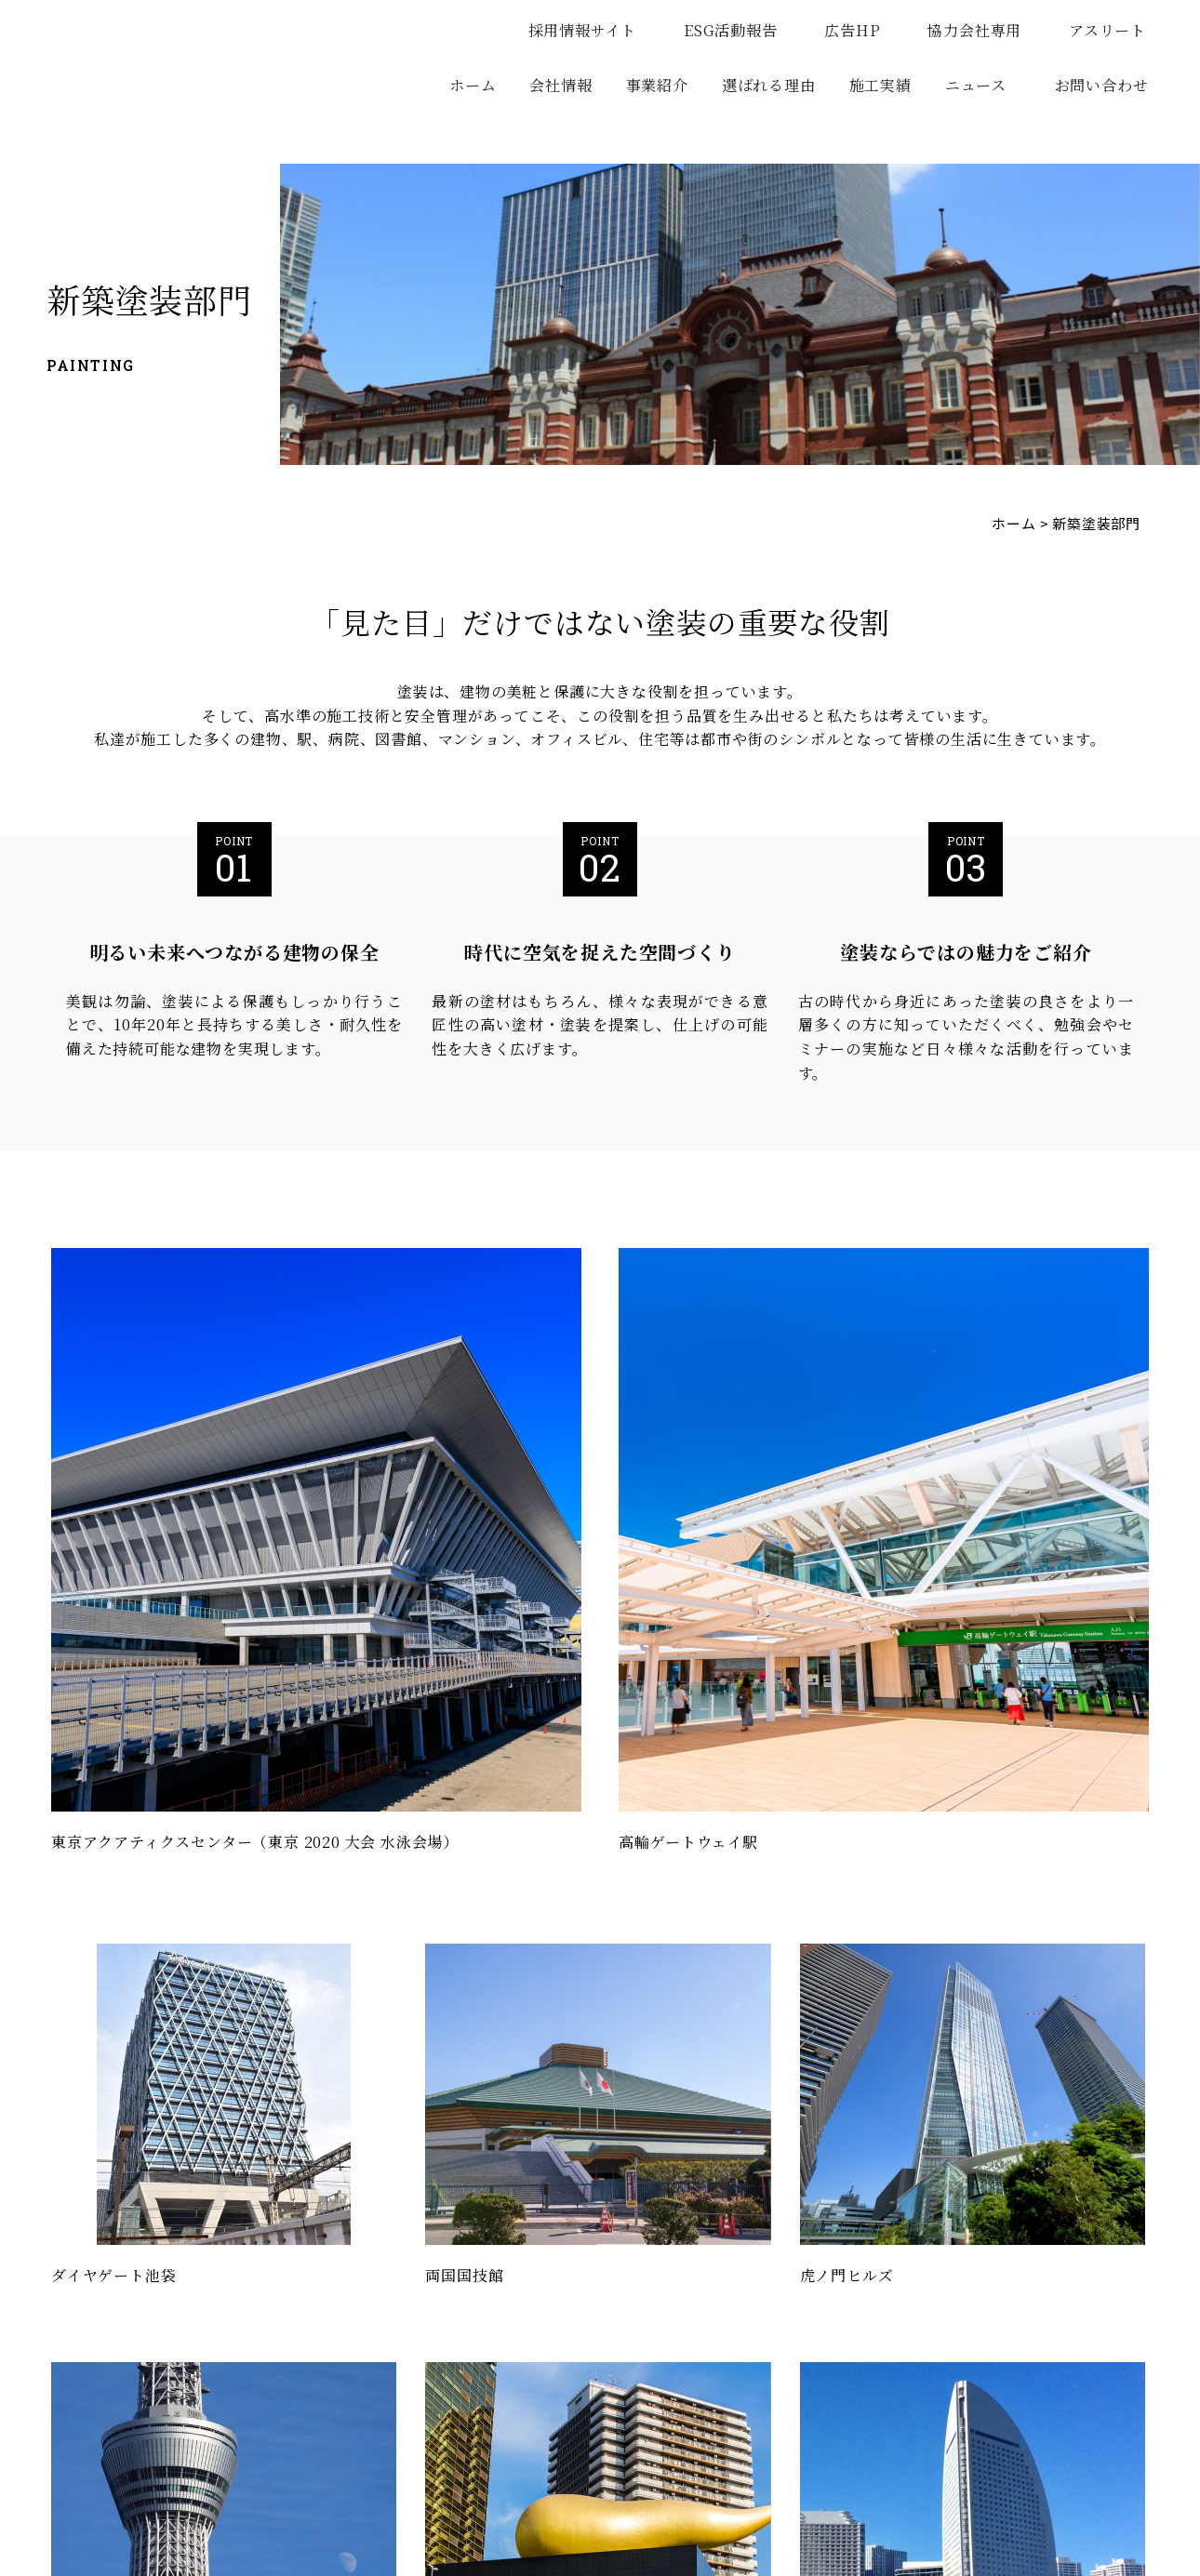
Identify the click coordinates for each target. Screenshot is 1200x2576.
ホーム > (1020, 523)
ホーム (472, 85)
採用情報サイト (591, 30)
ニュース (976, 85)
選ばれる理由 (769, 85)
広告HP (860, 30)
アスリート (1116, 30)
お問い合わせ (1102, 85)
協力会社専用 (982, 30)
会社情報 (560, 85)
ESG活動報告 (739, 30)
